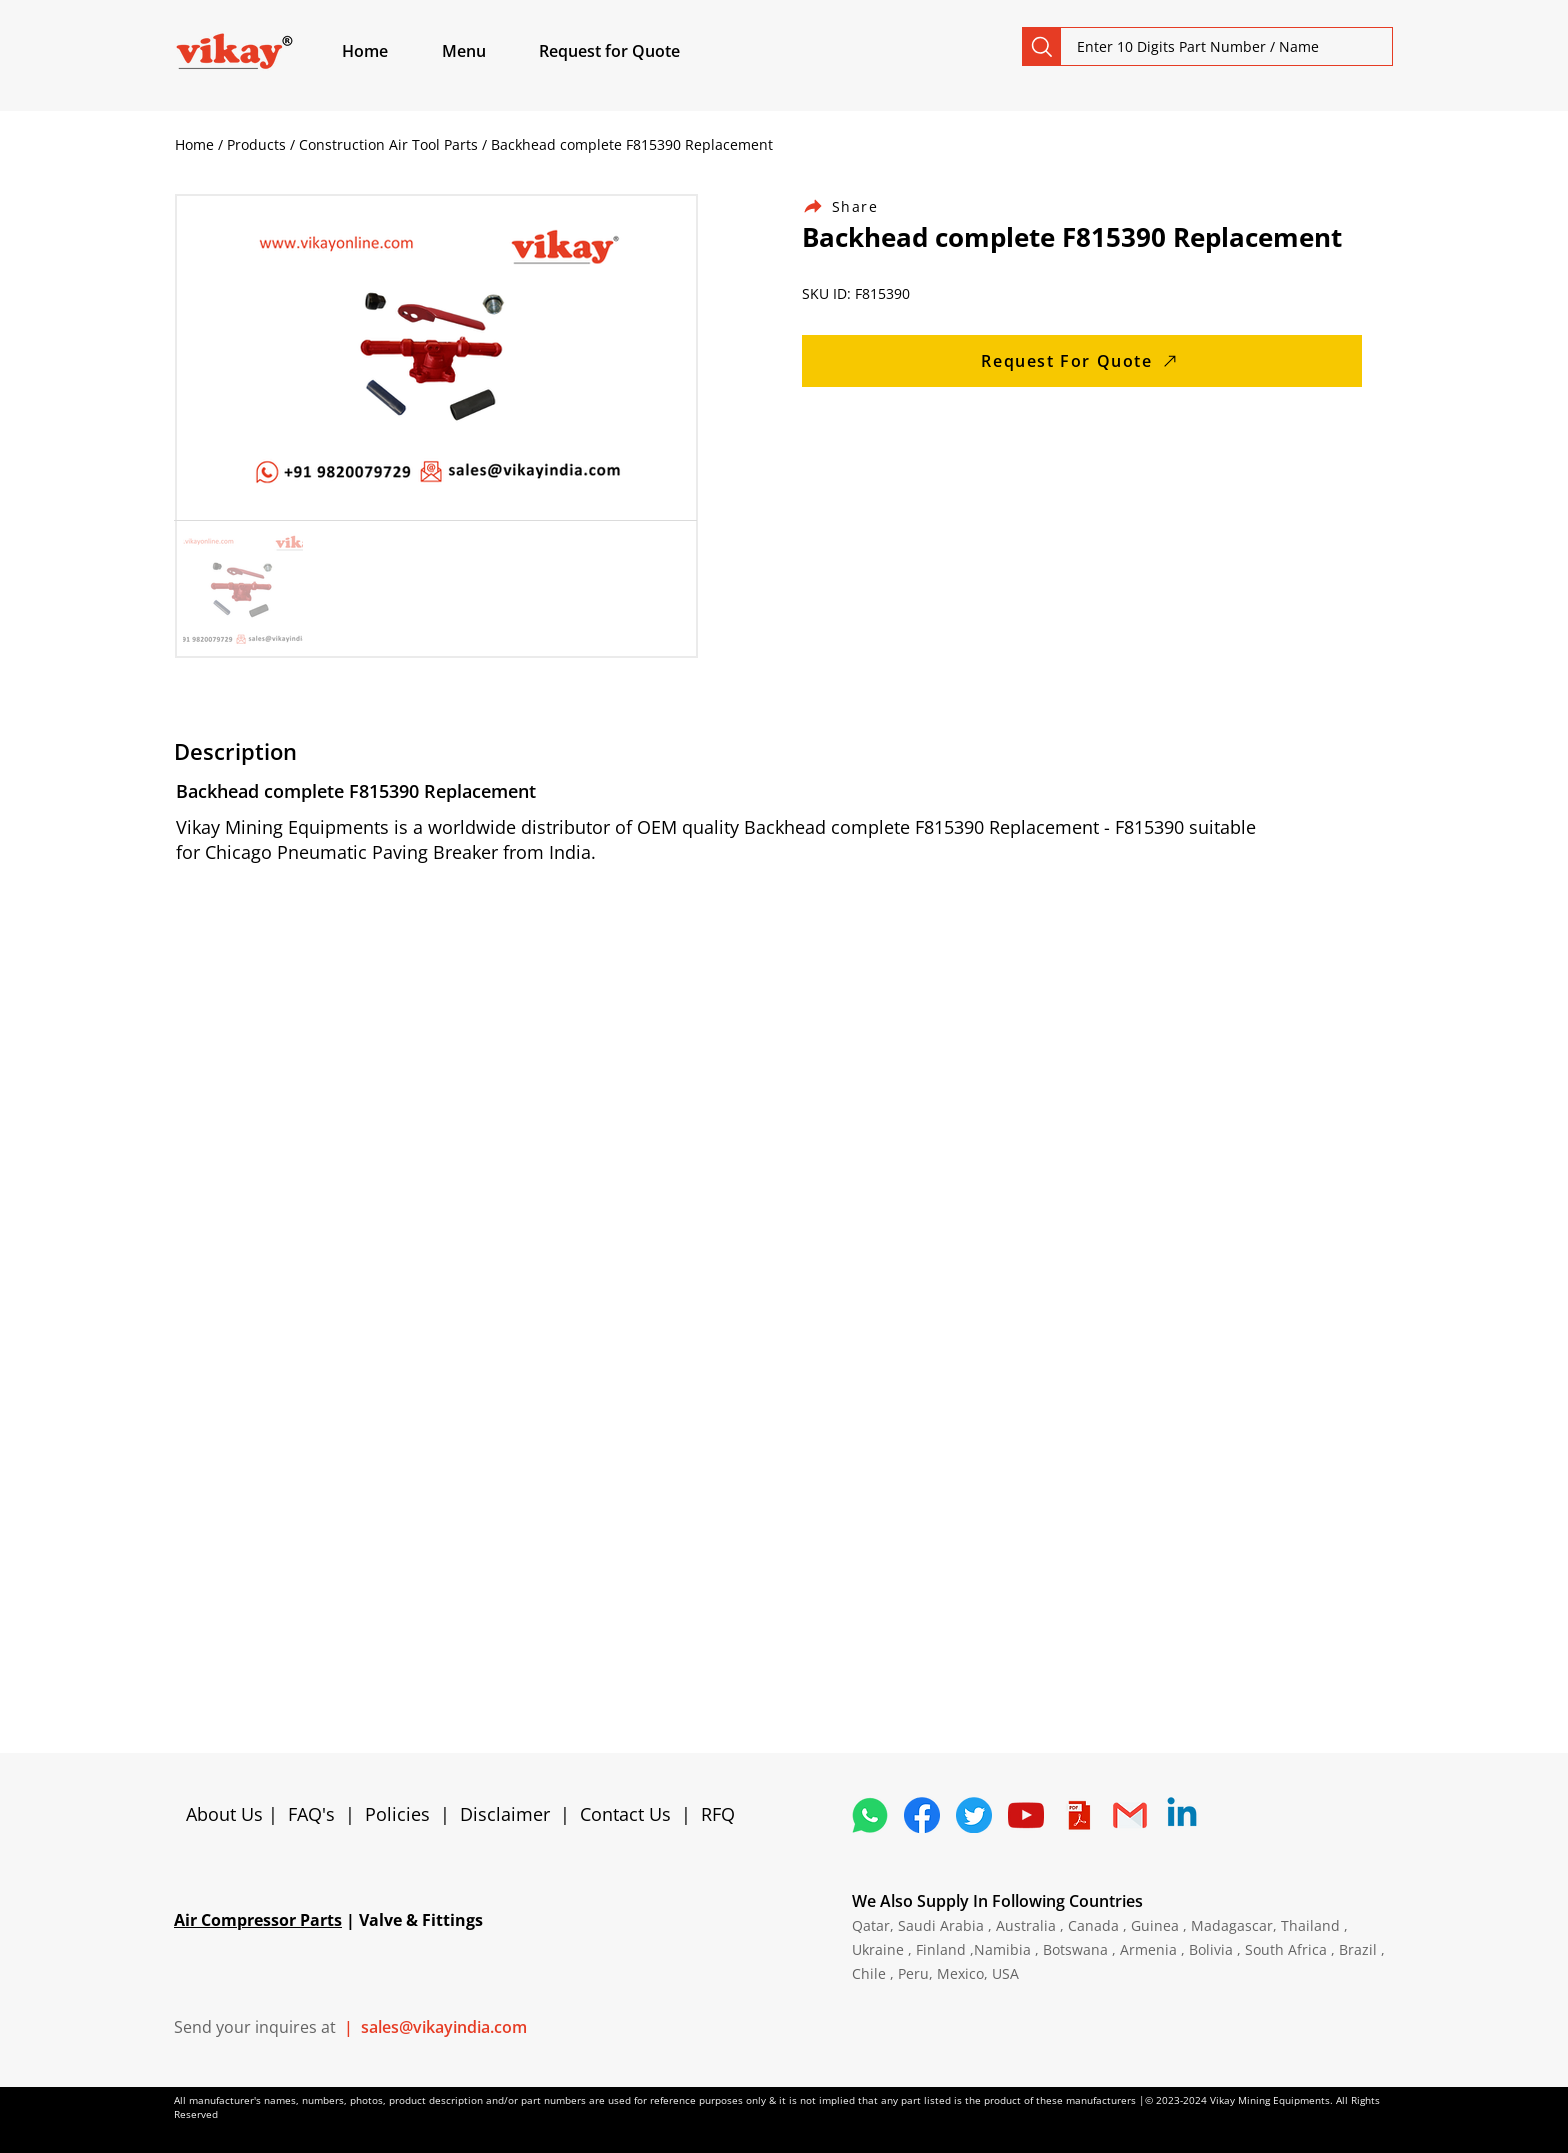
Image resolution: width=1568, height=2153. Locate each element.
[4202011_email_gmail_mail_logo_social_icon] (1130, 1815)
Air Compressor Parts (258, 1920)
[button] (487, 51)
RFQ (718, 1814)
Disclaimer (510, 1814)
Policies (397, 1814)
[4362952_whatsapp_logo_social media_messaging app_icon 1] (870, 1815)
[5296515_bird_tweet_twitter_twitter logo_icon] (974, 1815)
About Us (227, 1814)
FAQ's (311, 1814)
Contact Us (625, 1814)
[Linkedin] (1182, 1815)
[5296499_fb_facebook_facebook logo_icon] (922, 1815)
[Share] (852, 206)
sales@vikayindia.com (444, 2027)
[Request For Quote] (1082, 361)
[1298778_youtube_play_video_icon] (1026, 1815)
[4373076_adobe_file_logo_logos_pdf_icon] (1078, 1815)
